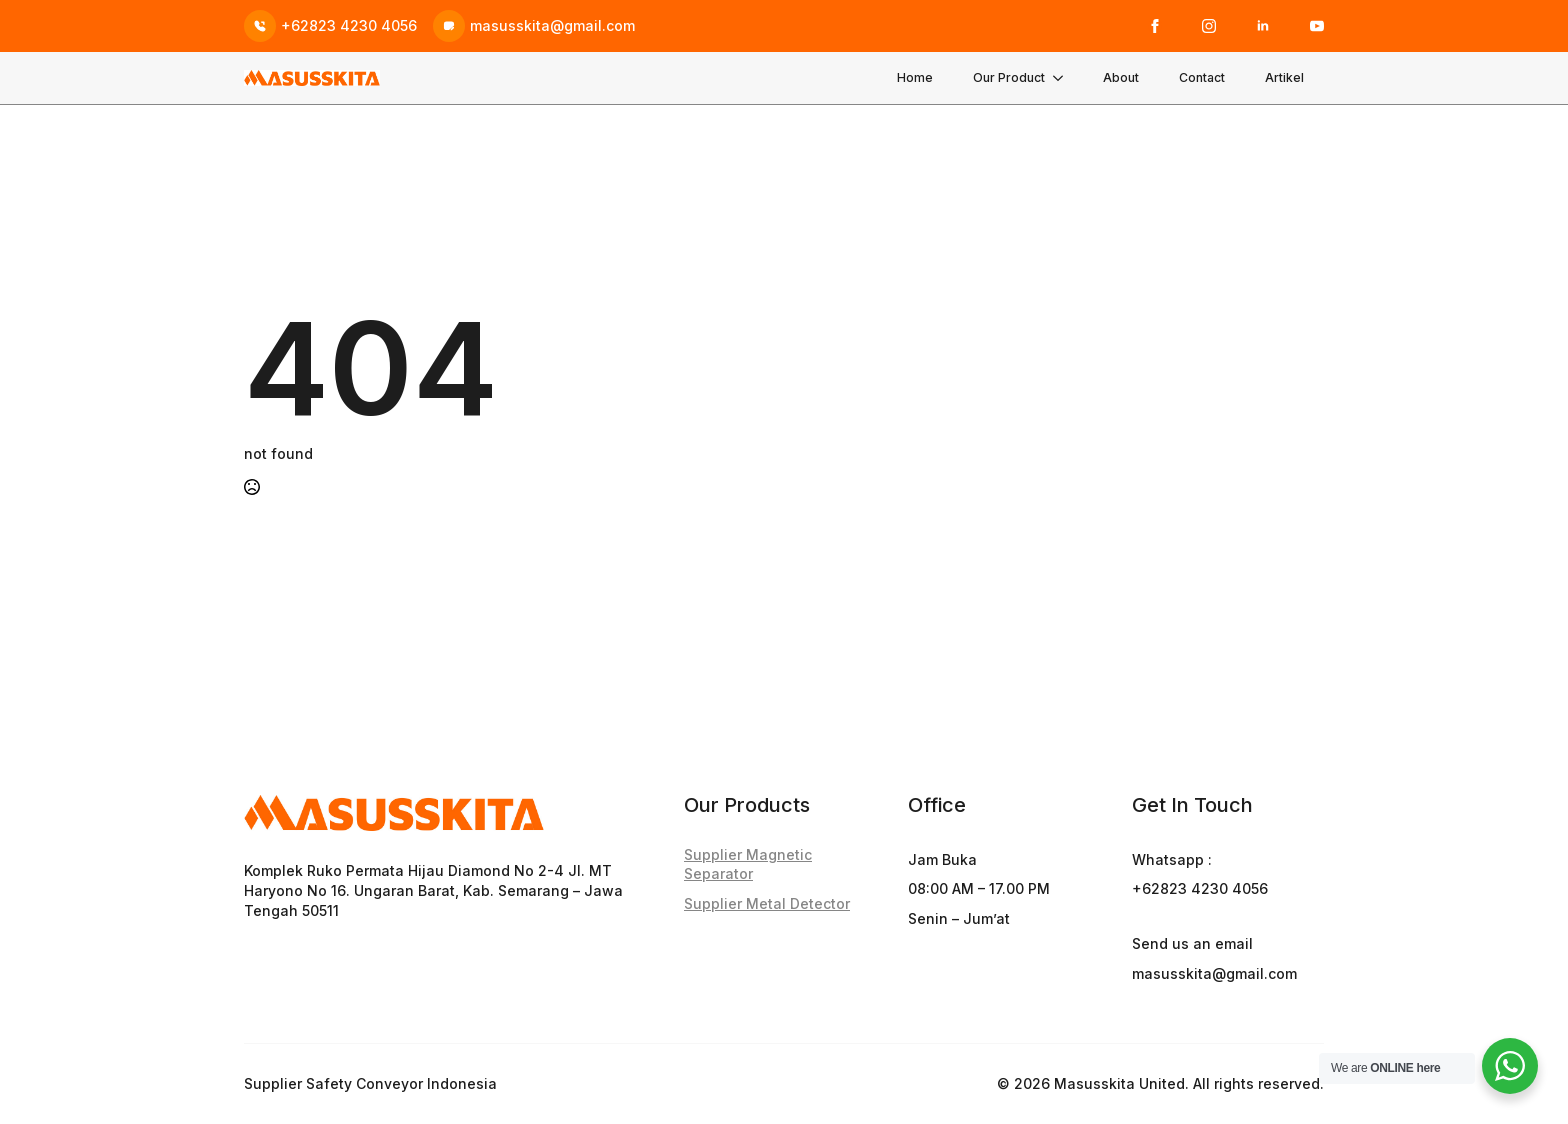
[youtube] (1317, 26)
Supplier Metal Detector (767, 903)
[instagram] (1209, 26)
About (1121, 77)
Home (915, 77)
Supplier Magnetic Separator (748, 864)
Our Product (1009, 77)
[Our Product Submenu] (1064, 78)
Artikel (1284, 77)
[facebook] (1155, 26)
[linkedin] (1263, 26)
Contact (1202, 77)
